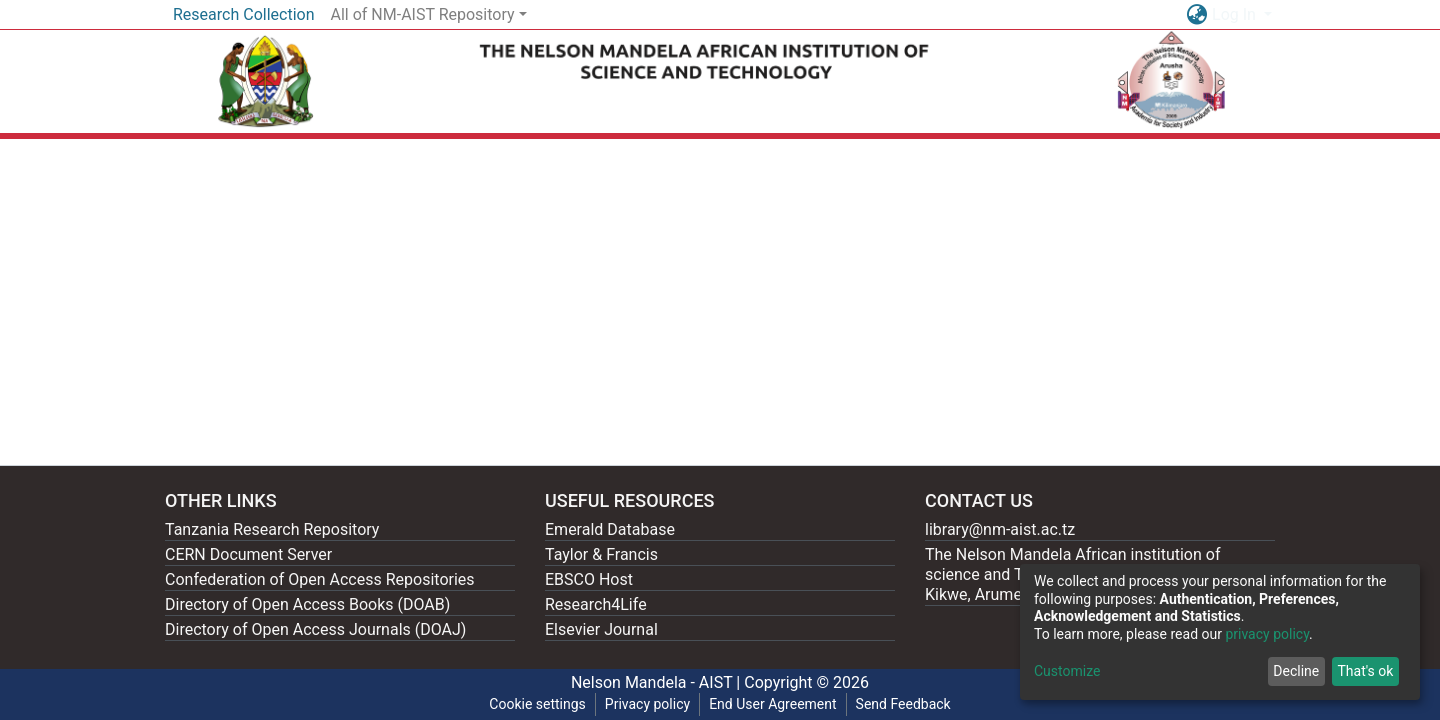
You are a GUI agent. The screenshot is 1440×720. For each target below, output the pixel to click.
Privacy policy (647, 704)
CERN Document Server (248, 554)
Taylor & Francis (601, 554)
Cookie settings (537, 704)
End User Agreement (772, 704)
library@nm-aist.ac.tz (1000, 529)
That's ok (1365, 671)
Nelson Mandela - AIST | (657, 682)
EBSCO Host (589, 579)
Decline (1296, 671)
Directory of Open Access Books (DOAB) (307, 604)
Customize (1067, 671)
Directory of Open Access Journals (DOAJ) (315, 629)
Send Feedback (903, 704)
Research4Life (596, 604)
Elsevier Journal (601, 629)
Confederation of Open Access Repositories (320, 579)
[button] (1196, 15)
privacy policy (1267, 634)
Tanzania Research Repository (272, 529)
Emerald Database (610, 529)
